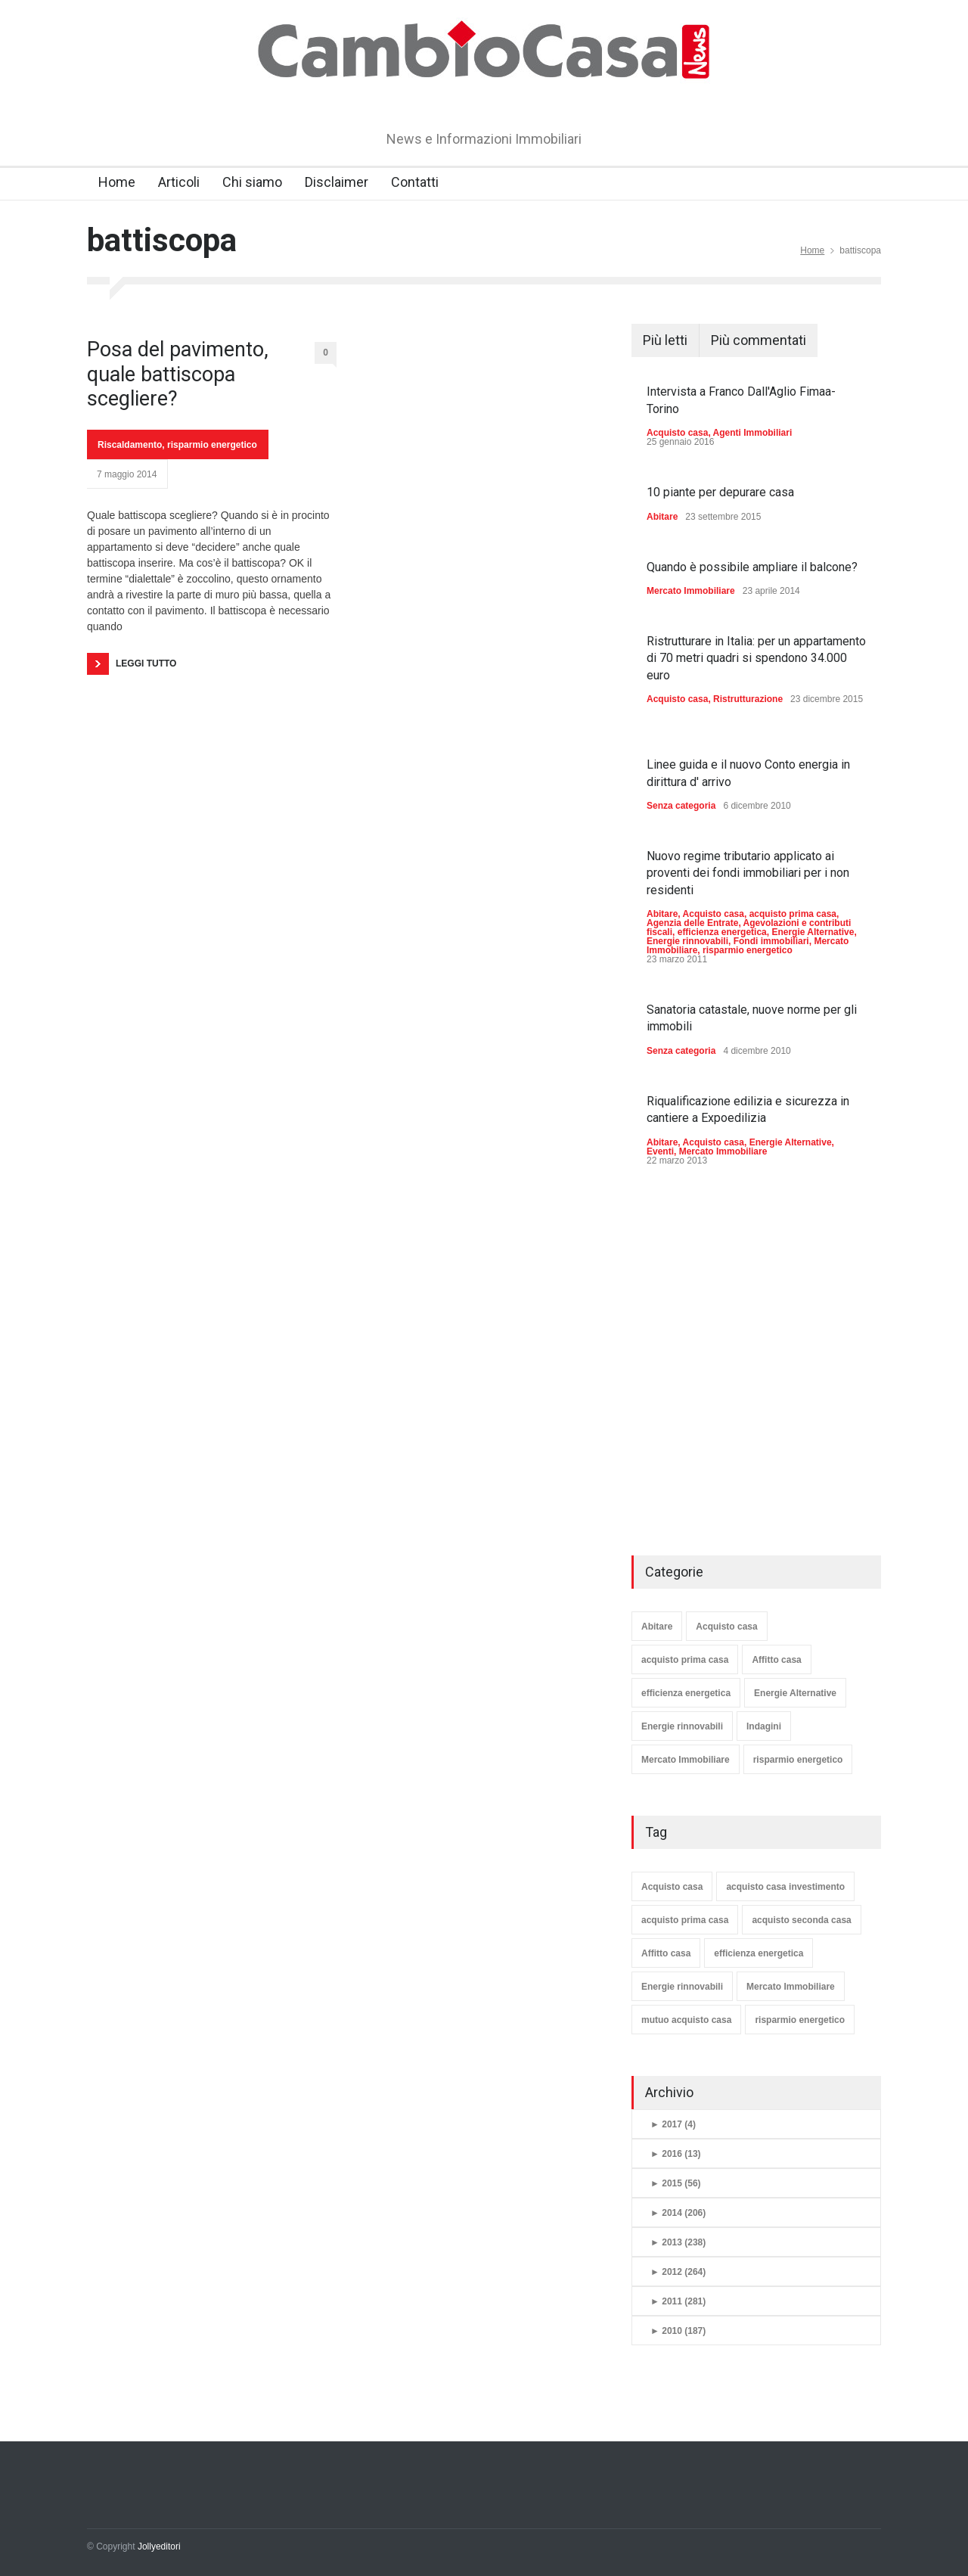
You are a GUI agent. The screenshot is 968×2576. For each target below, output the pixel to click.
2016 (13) (675, 2154)
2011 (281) (678, 2301)
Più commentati (758, 340)
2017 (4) (673, 2124)
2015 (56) (675, 2183)
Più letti (665, 340)
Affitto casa (776, 1660)
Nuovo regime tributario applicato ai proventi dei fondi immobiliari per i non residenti (748, 873)
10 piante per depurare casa (720, 492)
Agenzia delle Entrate (692, 923)
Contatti (415, 182)
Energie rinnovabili (687, 941)
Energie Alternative (812, 932)
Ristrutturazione (748, 699)
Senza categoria (681, 805)
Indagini (763, 1726)
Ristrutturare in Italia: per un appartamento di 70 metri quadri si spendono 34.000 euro (756, 658)
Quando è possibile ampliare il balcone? (752, 567)
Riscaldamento (130, 445)
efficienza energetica (722, 932)
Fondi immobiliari (771, 941)
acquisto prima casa (792, 914)
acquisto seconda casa (801, 1920)
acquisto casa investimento (785, 1887)
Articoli (179, 182)
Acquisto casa (677, 432)
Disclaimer (336, 182)
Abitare (662, 516)
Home (116, 182)
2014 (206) (678, 2213)
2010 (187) (678, 2331)
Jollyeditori (159, 2546)
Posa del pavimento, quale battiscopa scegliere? (177, 374)
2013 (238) (678, 2242)
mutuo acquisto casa (686, 2020)
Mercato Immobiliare (691, 591)
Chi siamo (252, 182)
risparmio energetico (212, 445)
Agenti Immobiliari (753, 432)
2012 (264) (678, 2272)
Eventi (660, 1151)
